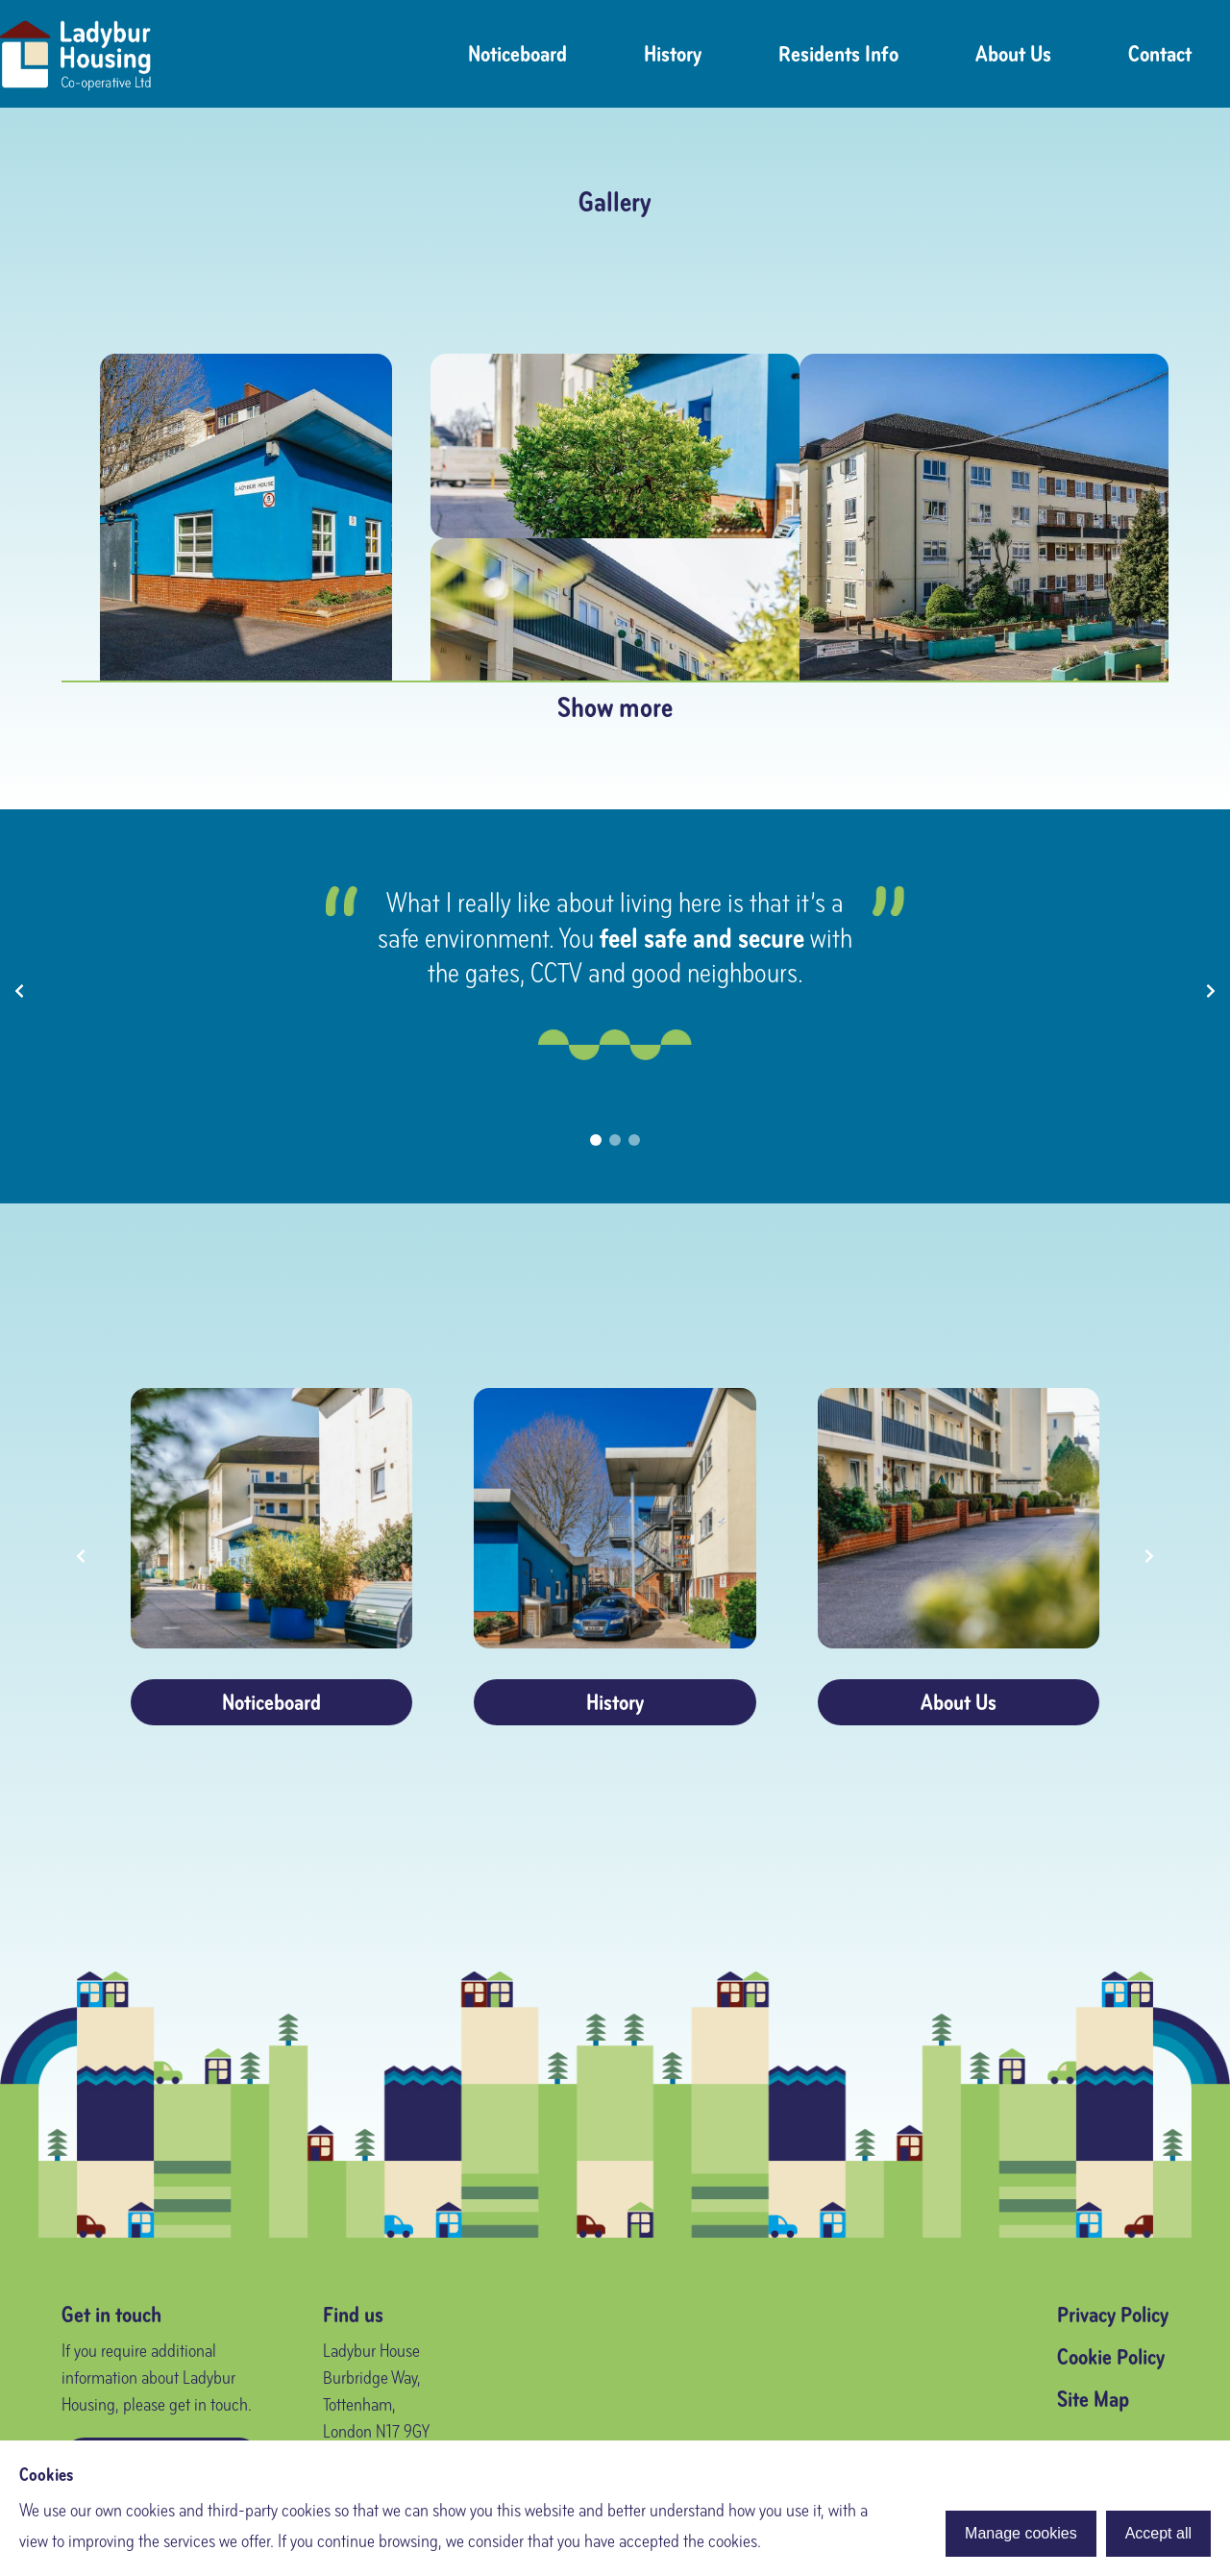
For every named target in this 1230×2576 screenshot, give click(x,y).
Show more (615, 707)
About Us (1013, 53)
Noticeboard (517, 53)
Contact (1160, 53)
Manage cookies (1021, 2533)
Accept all (1158, 2533)
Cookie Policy (1111, 2356)
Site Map (1093, 2399)
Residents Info (838, 53)
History (672, 53)
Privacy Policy (1112, 2314)
